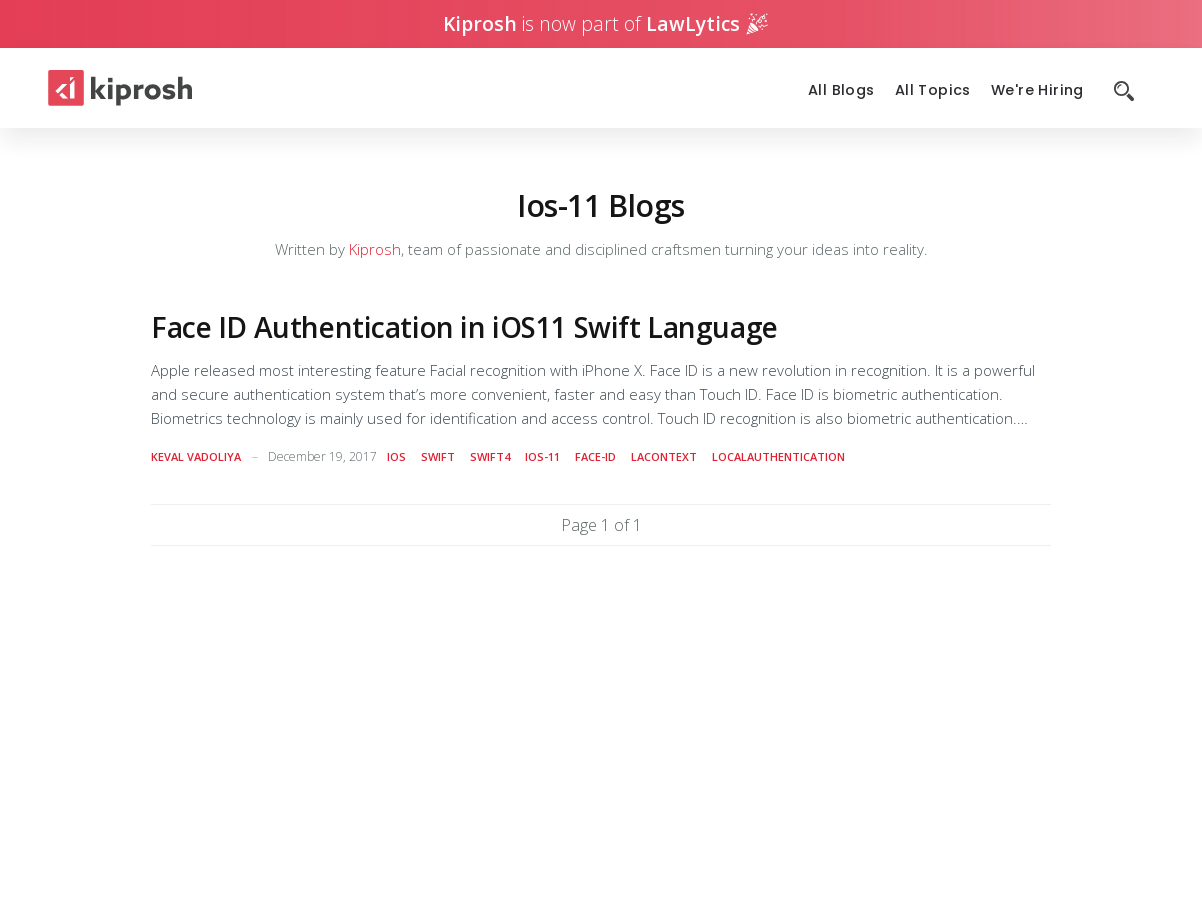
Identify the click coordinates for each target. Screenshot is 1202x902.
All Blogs (841, 90)
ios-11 (542, 456)
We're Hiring (1037, 90)
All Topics (933, 90)
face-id (595, 456)
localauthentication (778, 456)
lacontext (664, 456)
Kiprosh (375, 249)
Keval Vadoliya (196, 456)
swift (438, 456)
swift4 (490, 456)
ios (396, 456)
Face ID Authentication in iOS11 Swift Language (464, 327)
